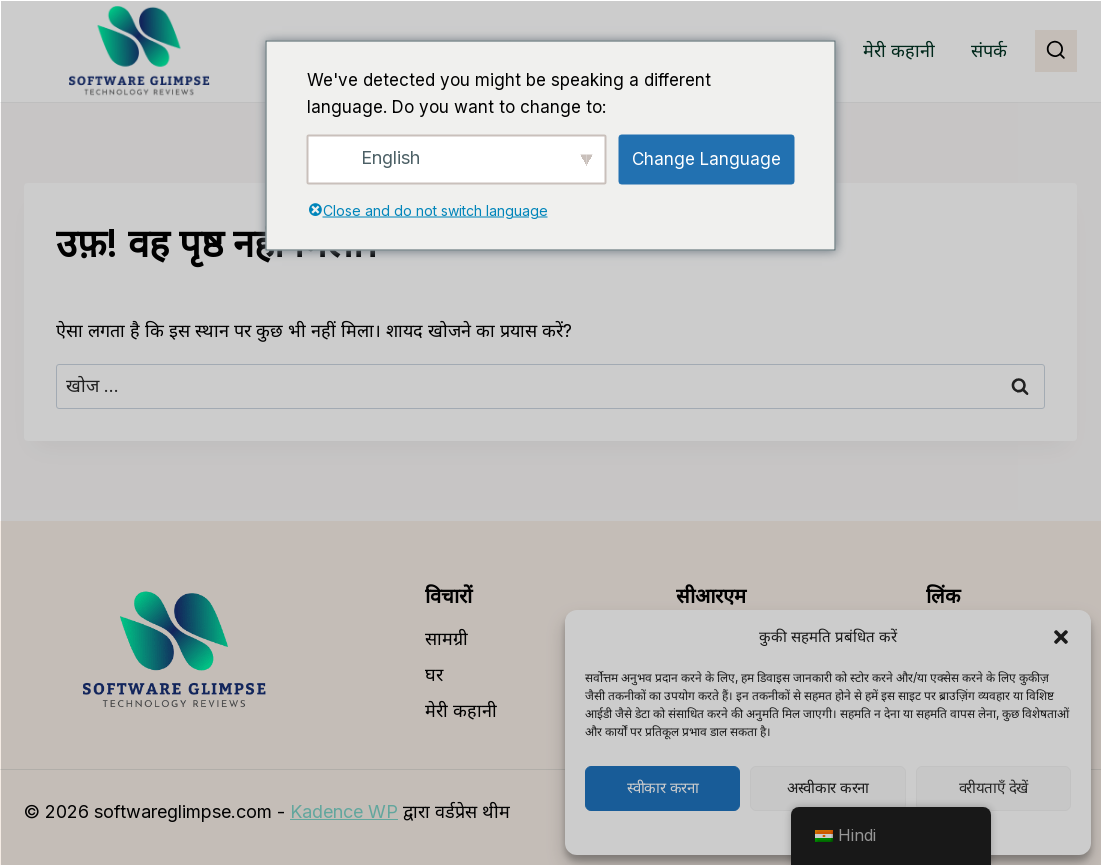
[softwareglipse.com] (139, 51)
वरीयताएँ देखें (993, 788)
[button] (1061, 637)
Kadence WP (344, 811)
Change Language (706, 159)
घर (434, 674)
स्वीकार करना (662, 788)
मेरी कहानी (899, 50)
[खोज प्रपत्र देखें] (1056, 51)
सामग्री (446, 638)
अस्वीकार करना (828, 788)
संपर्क (989, 50)
